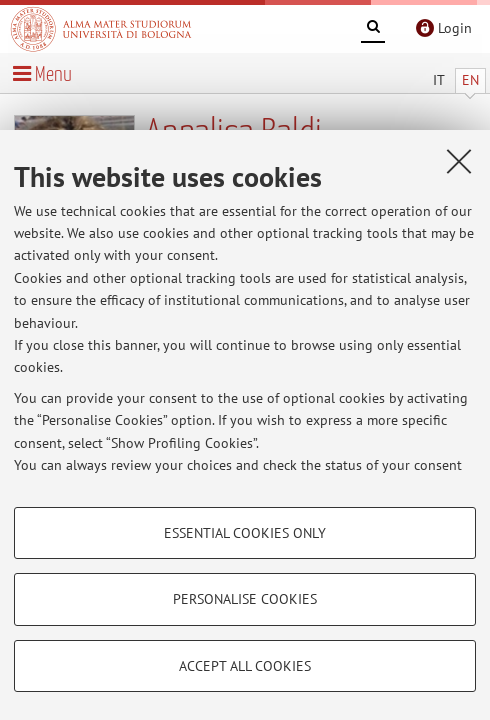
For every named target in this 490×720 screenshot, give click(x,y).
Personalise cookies (245, 599)
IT (439, 80)
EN (470, 80)
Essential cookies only (245, 533)
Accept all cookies (245, 666)
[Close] (459, 161)
